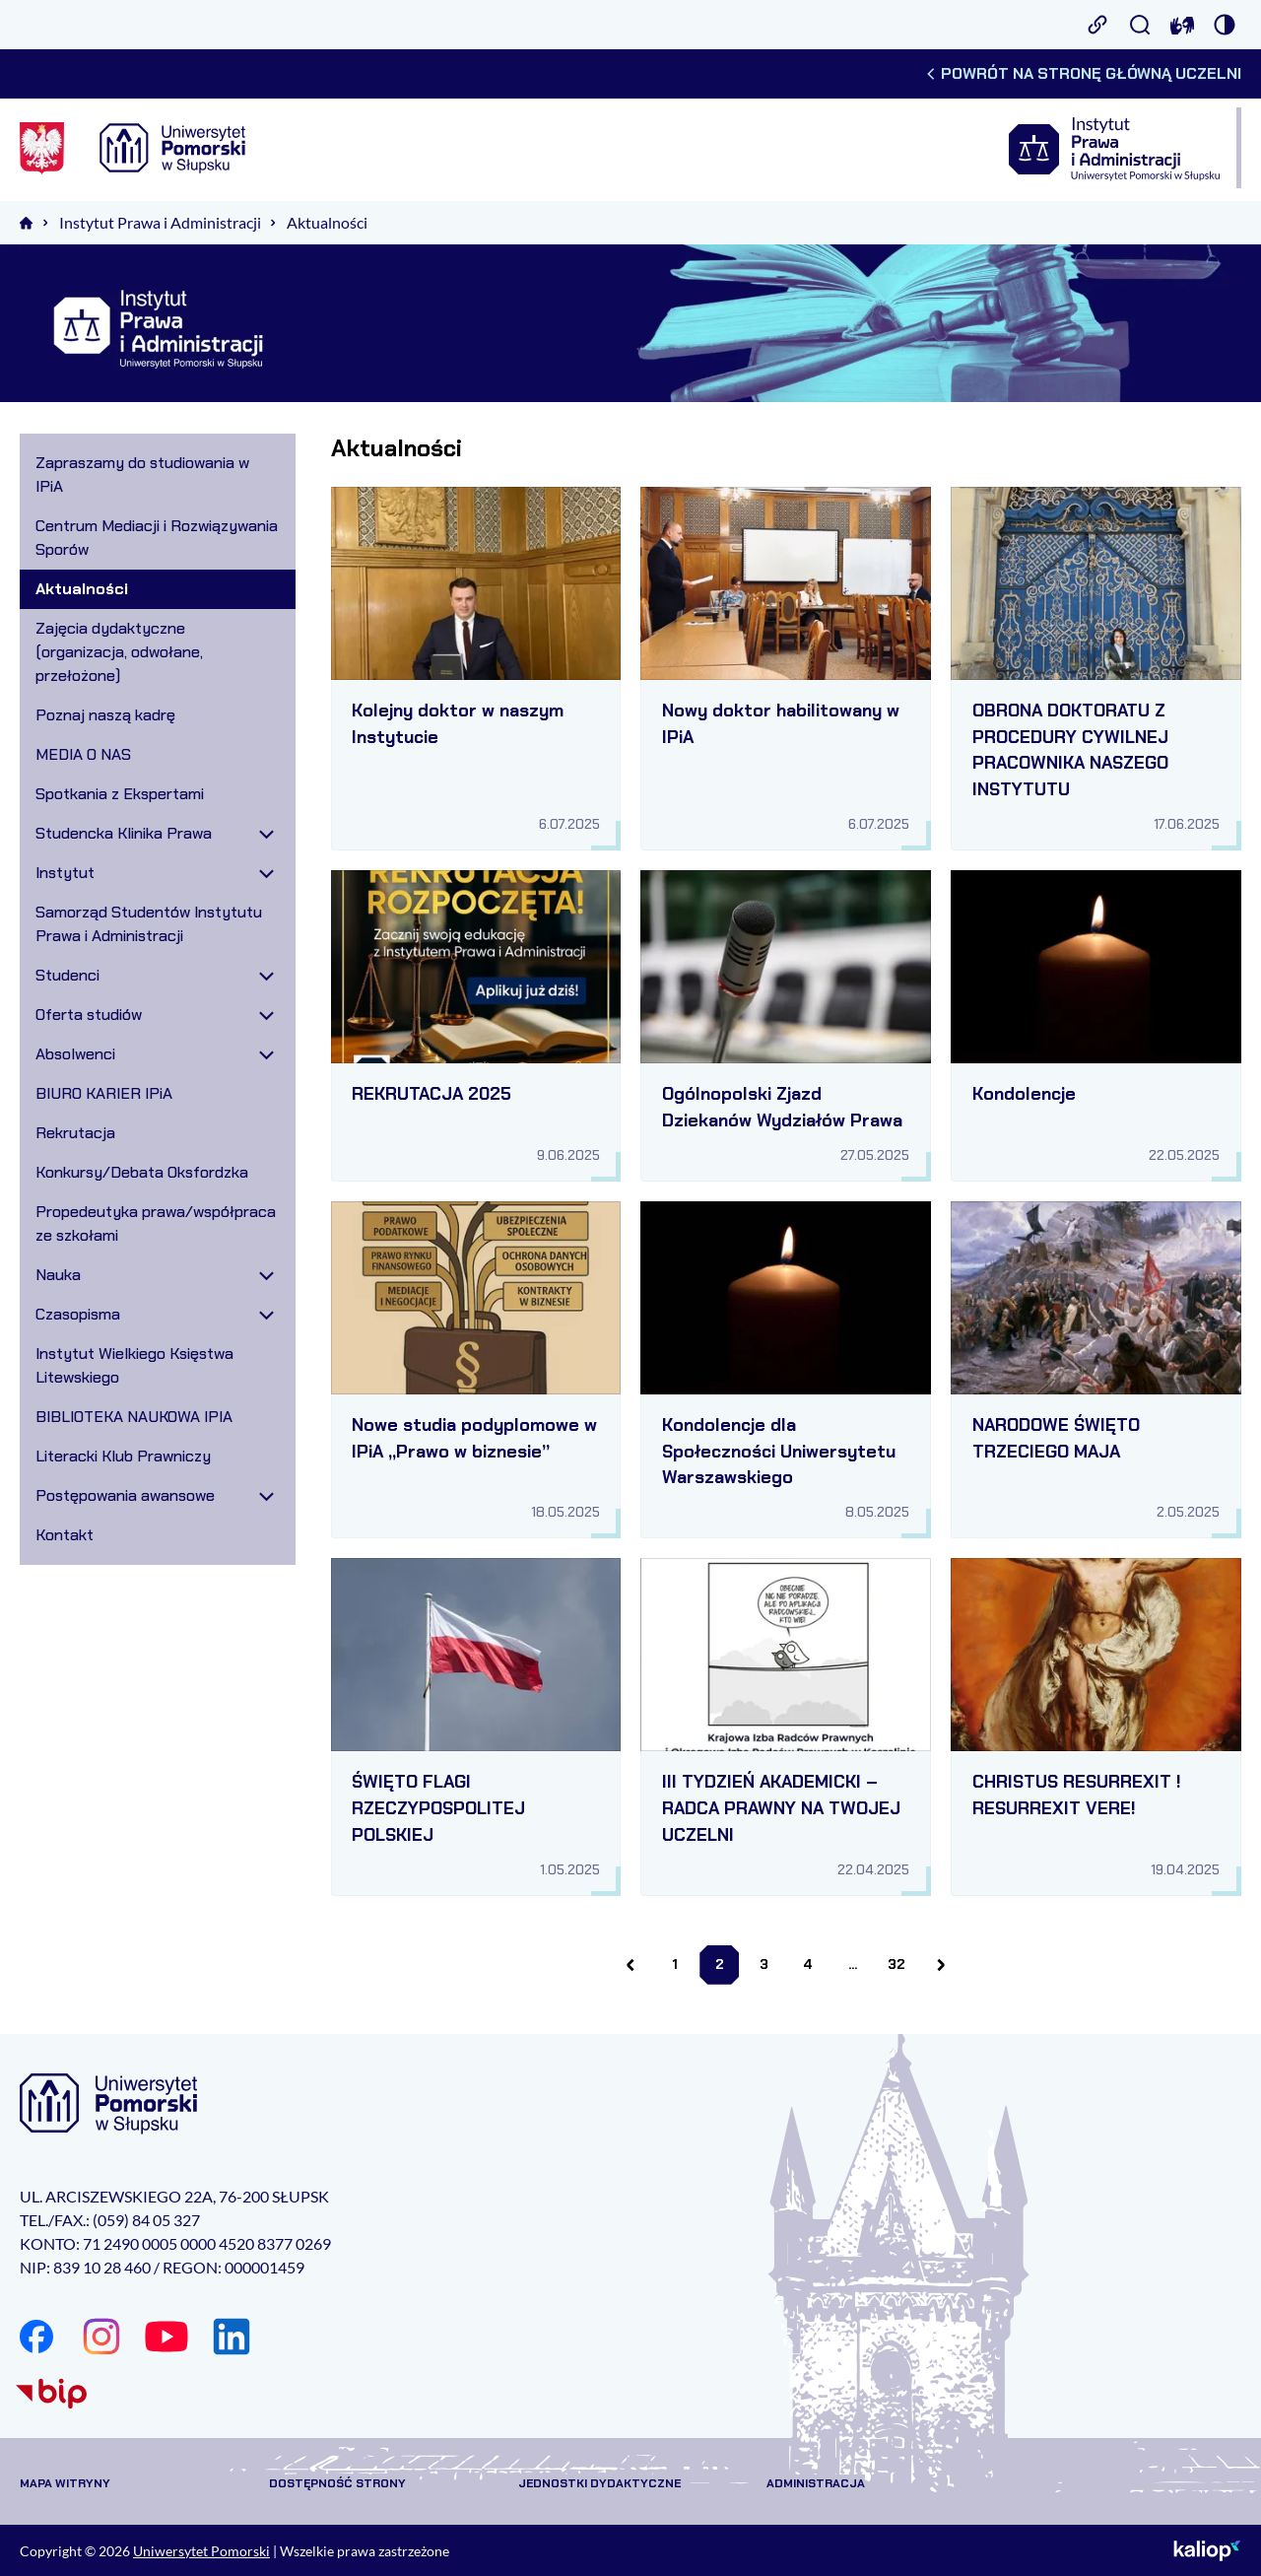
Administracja (815, 2483)
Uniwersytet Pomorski (201, 2550)
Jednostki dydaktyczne (599, 2483)
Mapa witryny (65, 2483)
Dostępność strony (337, 2483)
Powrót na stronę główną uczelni (1083, 73)
